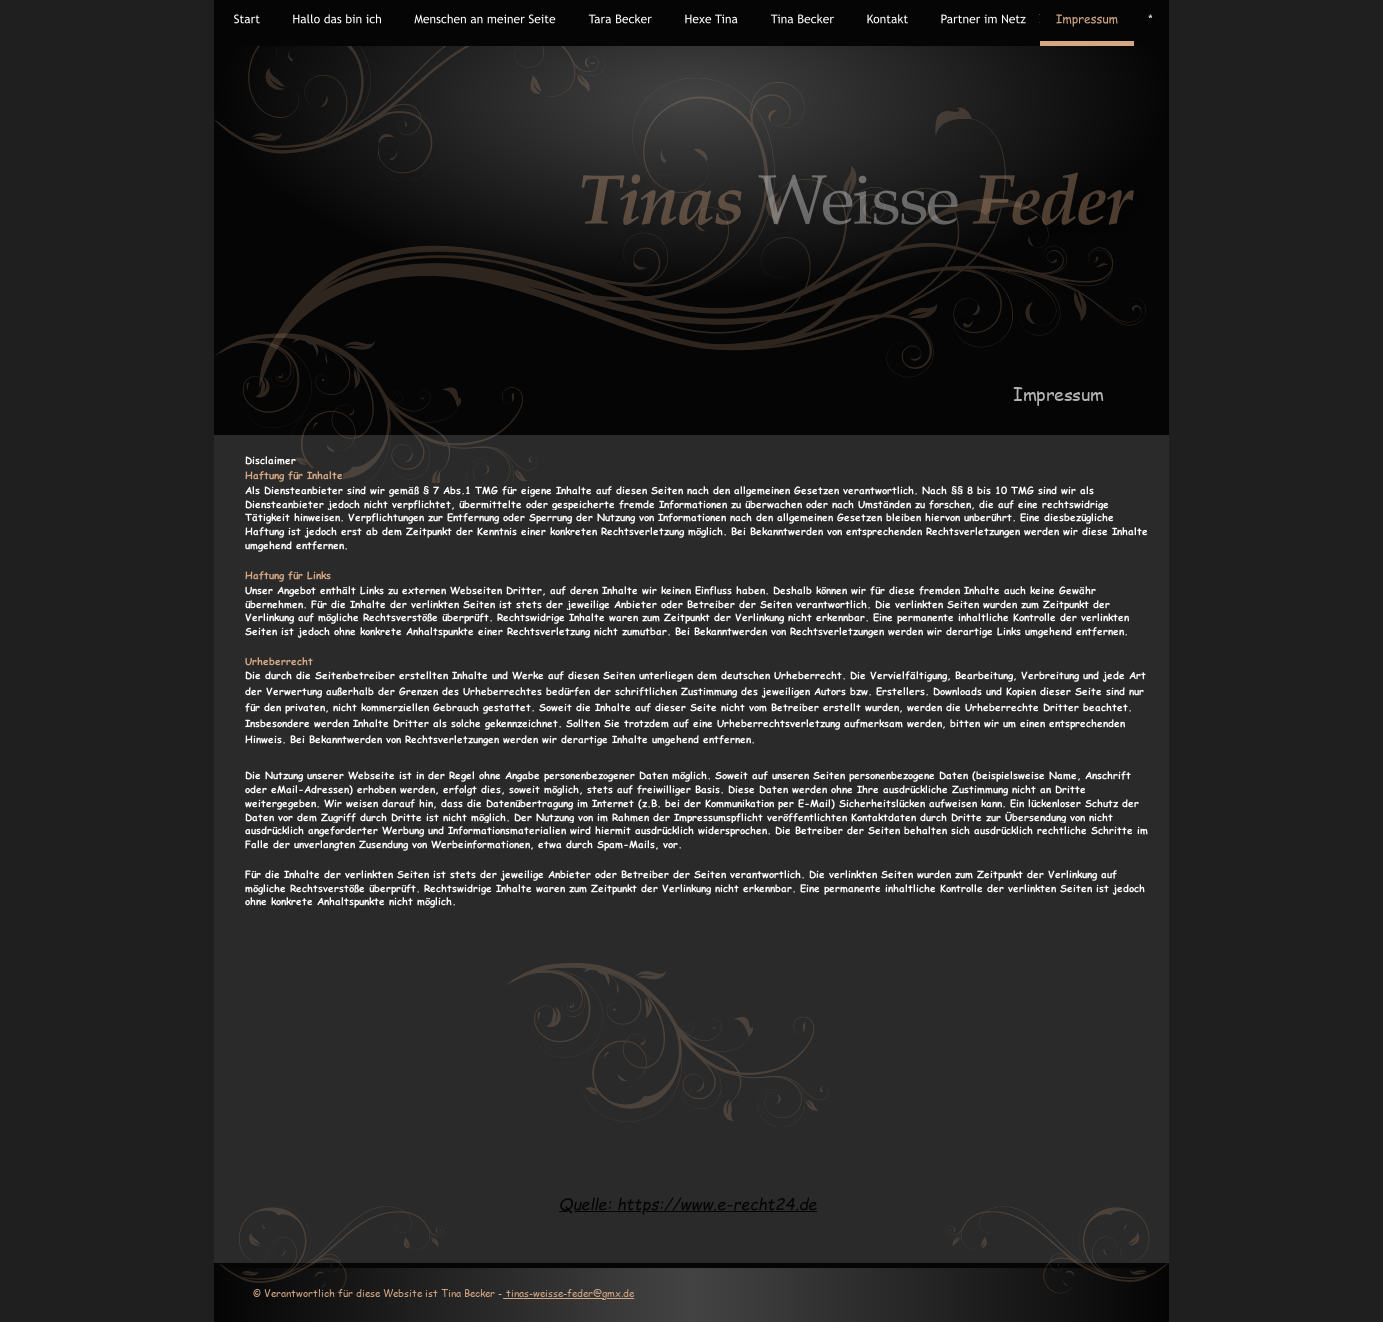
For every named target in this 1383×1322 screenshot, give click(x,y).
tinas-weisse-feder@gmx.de (568, 1293)
